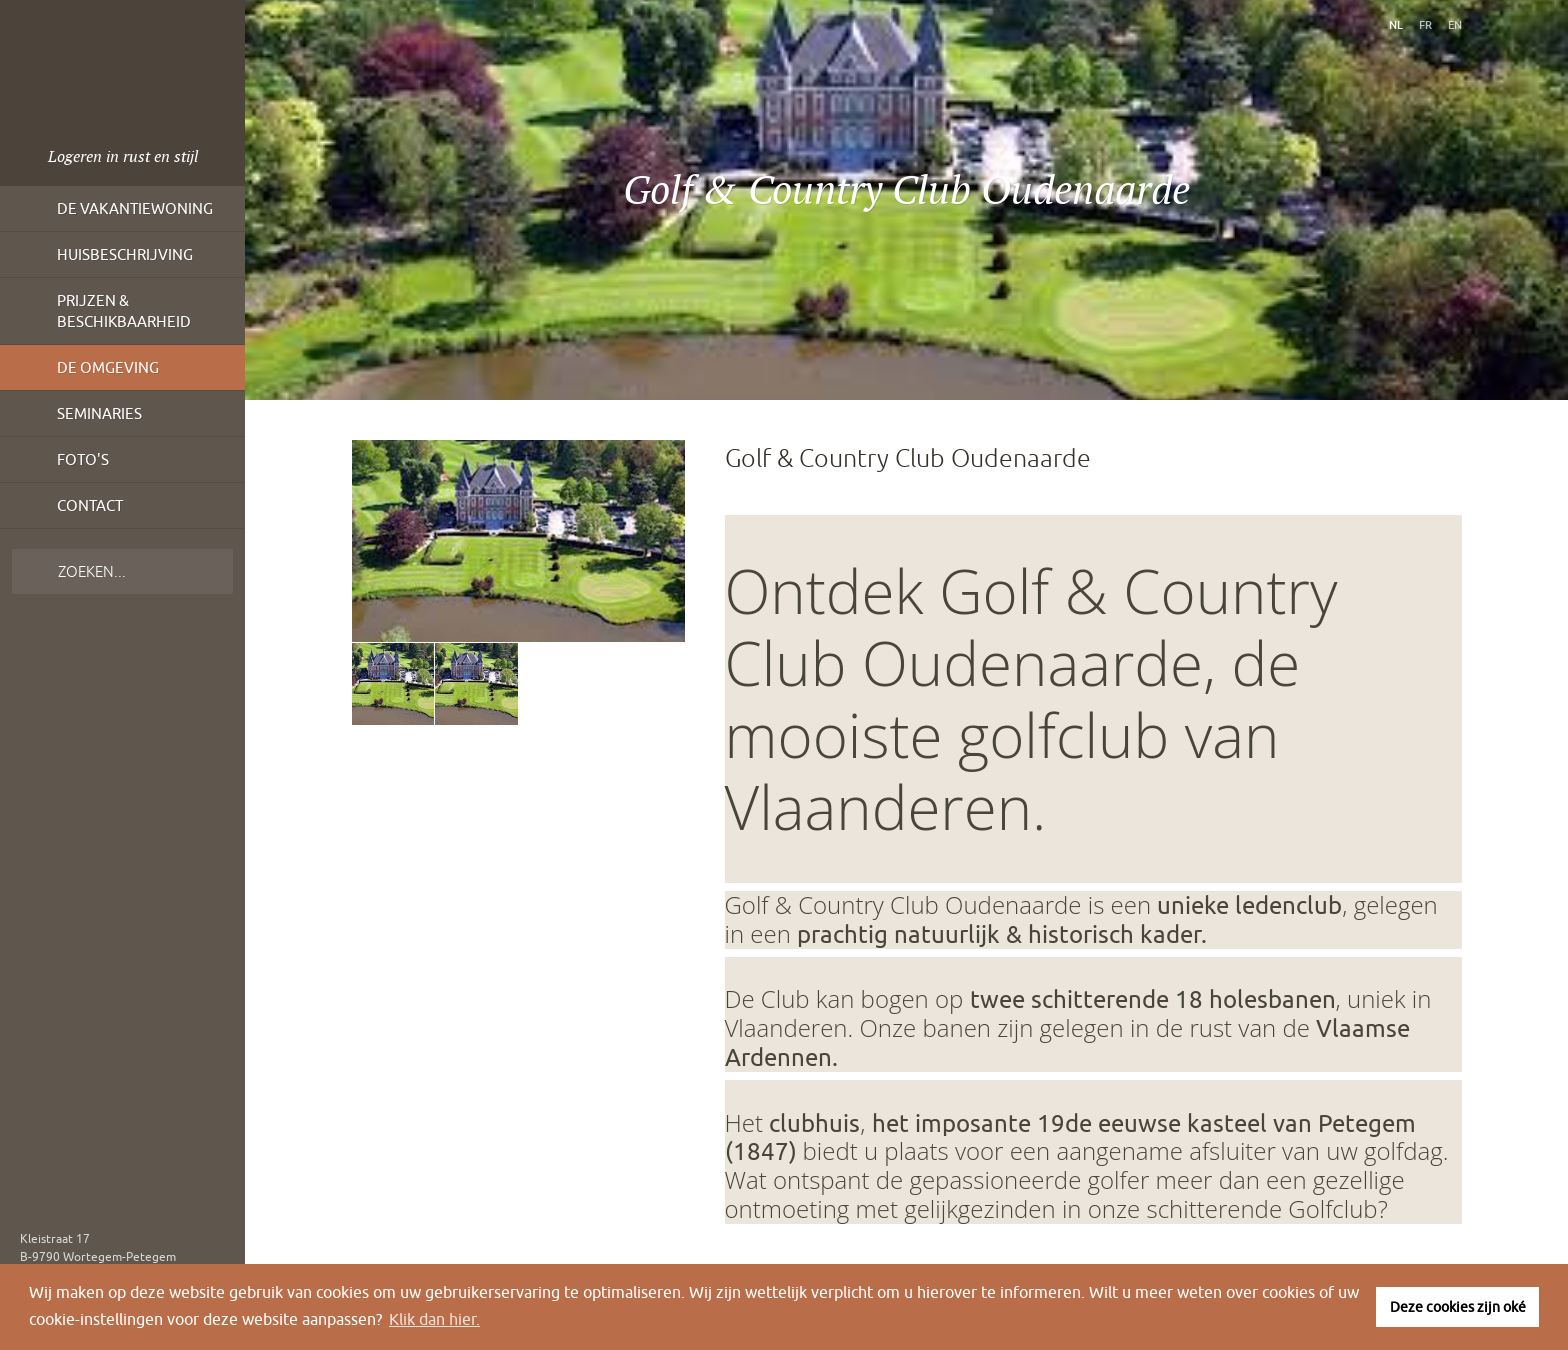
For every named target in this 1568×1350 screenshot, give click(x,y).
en (1455, 24)
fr (1425, 24)
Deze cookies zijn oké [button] (1458, 1306)
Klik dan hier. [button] (434, 1319)
